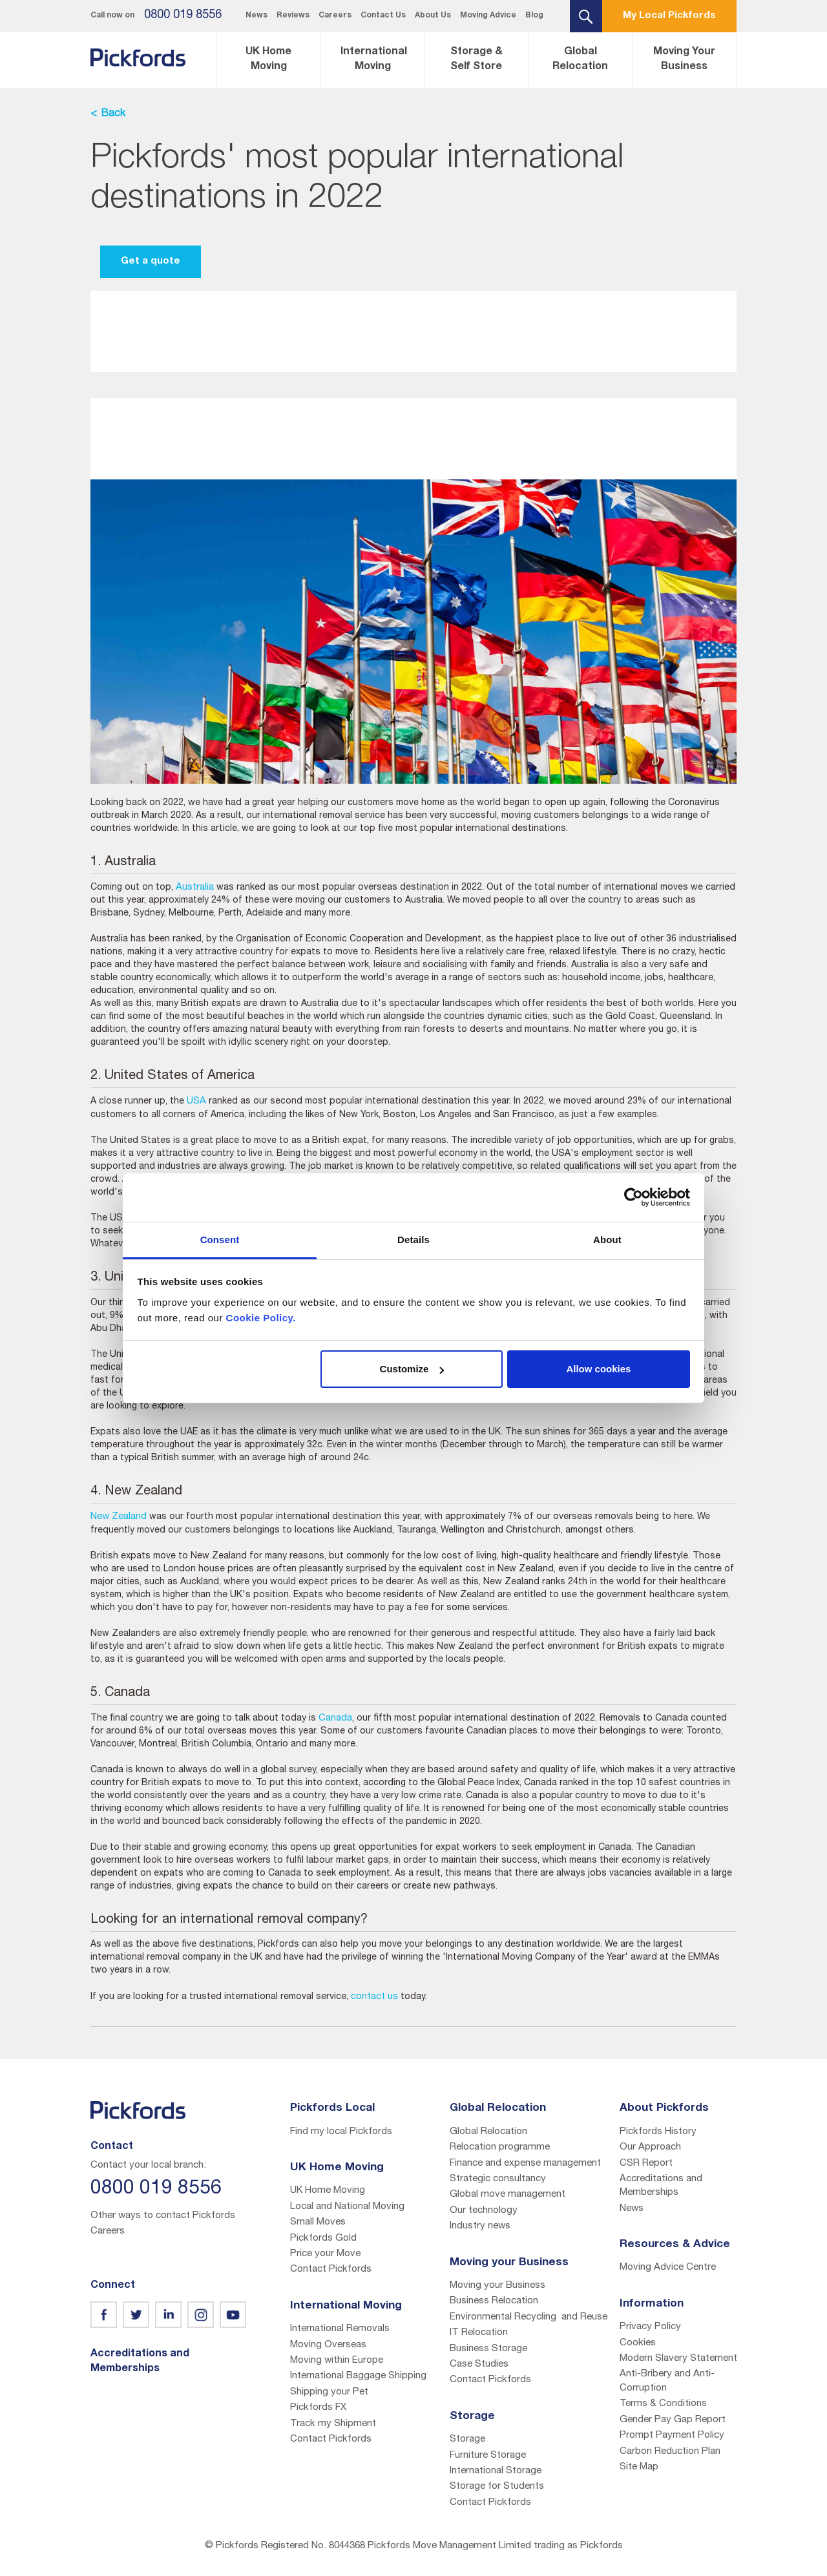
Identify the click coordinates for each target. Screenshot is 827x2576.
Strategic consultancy (498, 2179)
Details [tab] (413, 1239)
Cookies (638, 2343)
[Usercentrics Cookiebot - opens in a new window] (633, 1197)
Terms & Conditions (663, 2404)
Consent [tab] (220, 1239)
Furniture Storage (488, 2455)
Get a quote (150, 261)
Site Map (639, 2467)
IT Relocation (479, 2333)
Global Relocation (580, 59)
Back (113, 114)
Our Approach (650, 2147)
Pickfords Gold (323, 2238)
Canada (335, 1718)
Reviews (293, 15)
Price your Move (325, 2254)
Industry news (480, 2226)
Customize (412, 1368)
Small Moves (318, 2222)
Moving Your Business (684, 59)
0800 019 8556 (183, 15)
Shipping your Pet (329, 2392)
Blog (534, 15)
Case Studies (479, 2364)
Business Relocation (494, 2301)
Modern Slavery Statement (678, 2358)
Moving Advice (488, 15)
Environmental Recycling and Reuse (528, 2317)
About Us (433, 15)
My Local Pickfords (669, 16)
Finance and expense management (525, 2163)
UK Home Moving (268, 59)
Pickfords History (658, 2132)
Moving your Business (497, 2285)
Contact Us (383, 15)
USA (196, 1101)
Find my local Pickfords (341, 2132)
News (256, 15)
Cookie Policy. (261, 1317)
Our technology (484, 2210)
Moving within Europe (336, 2360)
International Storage (495, 2471)
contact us (374, 1997)
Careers (335, 15)
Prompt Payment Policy (672, 2435)
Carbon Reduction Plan (670, 2451)
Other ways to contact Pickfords (162, 2216)
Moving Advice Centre (668, 2267)
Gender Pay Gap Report (673, 2420)
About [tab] (607, 1239)
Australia (195, 887)
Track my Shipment (333, 2424)
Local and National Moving (347, 2207)
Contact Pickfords (331, 2269)
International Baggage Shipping (358, 2376)
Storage (467, 2439)
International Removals (340, 2329)
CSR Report (646, 2163)
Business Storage (488, 2349)
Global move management (507, 2194)
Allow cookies (598, 1368)
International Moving (373, 59)
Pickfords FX (318, 2408)
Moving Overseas (328, 2345)
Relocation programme (500, 2147)
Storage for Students (497, 2486)
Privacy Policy (650, 2327)
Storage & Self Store (476, 59)
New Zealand (118, 1517)
